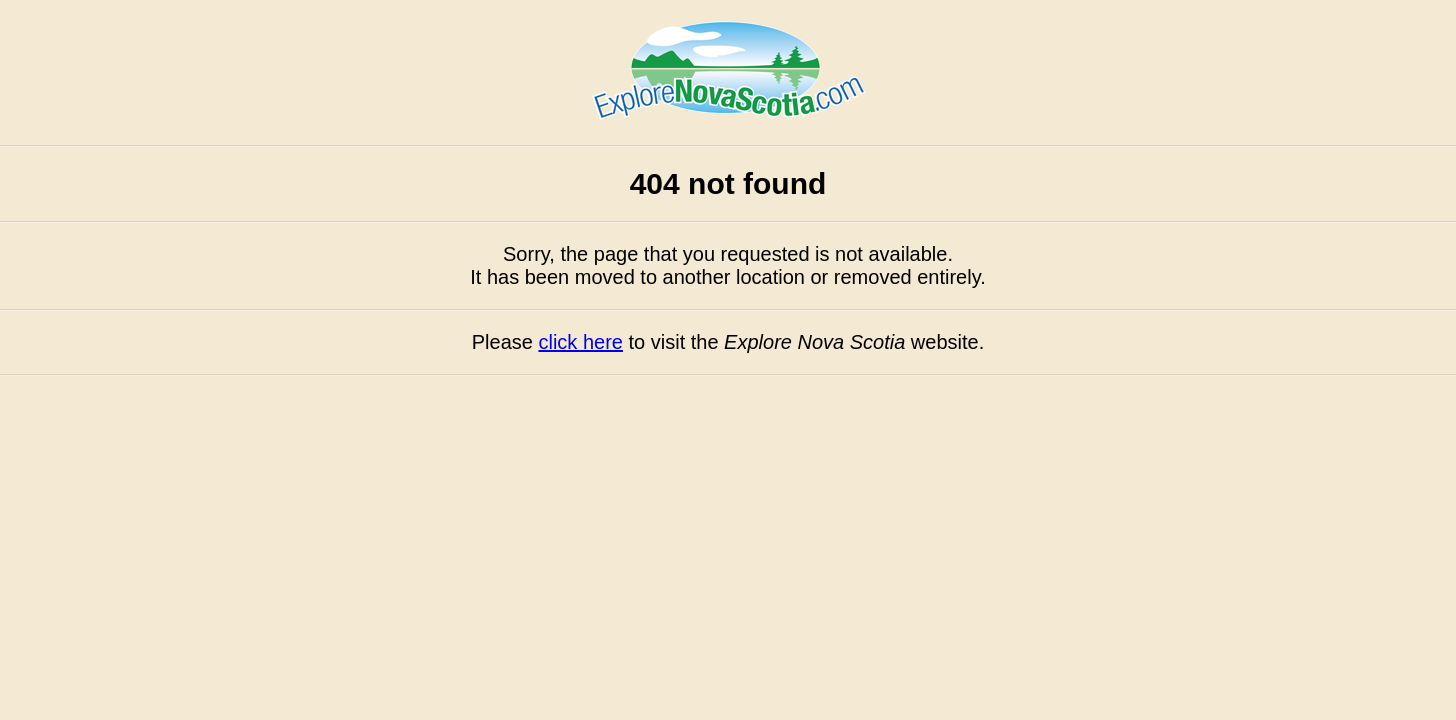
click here (580, 342)
